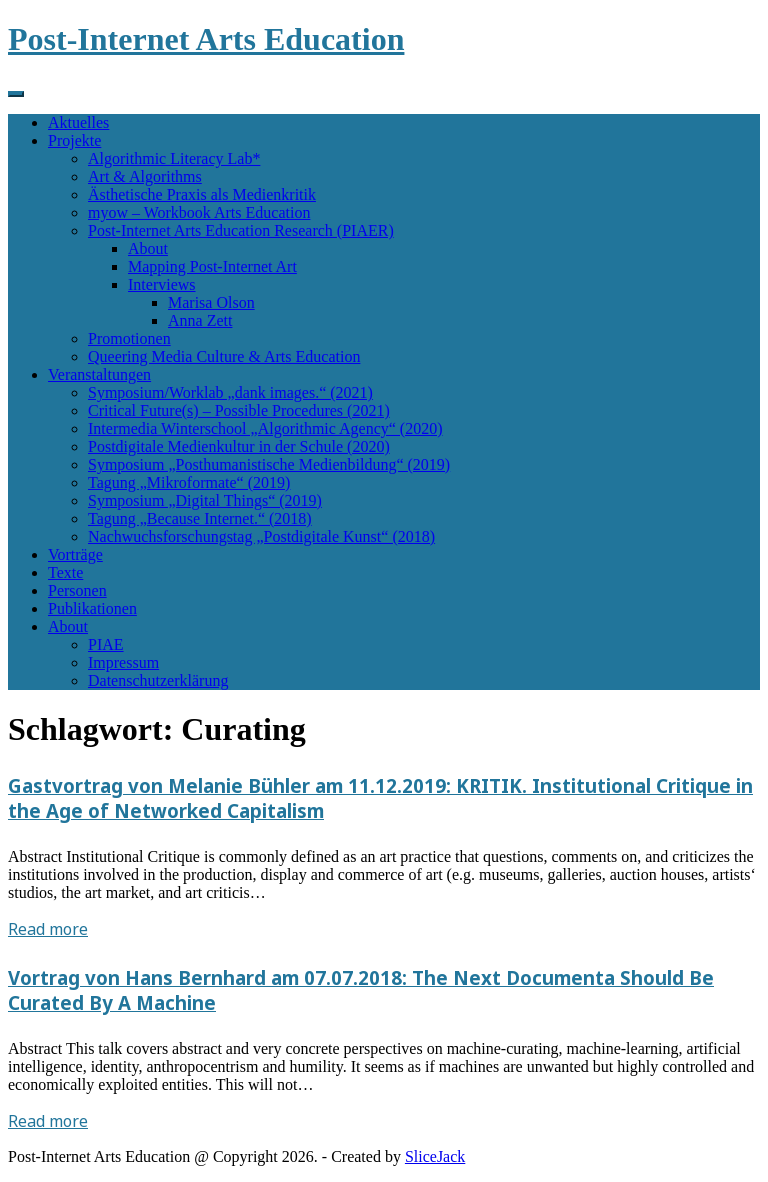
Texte (65, 572)
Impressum (123, 662)
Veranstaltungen (99, 374)
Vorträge (75, 554)
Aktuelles (78, 122)
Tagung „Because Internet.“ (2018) (200, 518)
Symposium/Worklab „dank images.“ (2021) (230, 392)
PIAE (106, 644)
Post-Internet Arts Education (206, 39)
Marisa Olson (211, 302)
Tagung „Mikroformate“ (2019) (189, 482)
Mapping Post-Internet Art (212, 266)
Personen (77, 590)
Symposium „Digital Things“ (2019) (205, 500)
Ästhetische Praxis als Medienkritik (202, 194)
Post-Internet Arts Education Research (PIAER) (241, 230)
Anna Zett (200, 320)
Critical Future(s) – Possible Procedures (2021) (239, 410)
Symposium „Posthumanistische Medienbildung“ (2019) (269, 464)
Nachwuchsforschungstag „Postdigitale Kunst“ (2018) (261, 536)
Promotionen (129, 338)
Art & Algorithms (145, 176)
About (148, 248)
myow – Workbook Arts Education (199, 212)
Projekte (74, 140)
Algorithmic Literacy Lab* (174, 158)
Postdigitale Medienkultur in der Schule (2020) (239, 446)
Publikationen (92, 608)
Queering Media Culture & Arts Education (224, 356)
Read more (48, 929)
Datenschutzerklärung (158, 680)
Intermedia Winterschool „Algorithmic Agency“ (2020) (265, 428)
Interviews (162, 284)
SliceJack (435, 1156)
